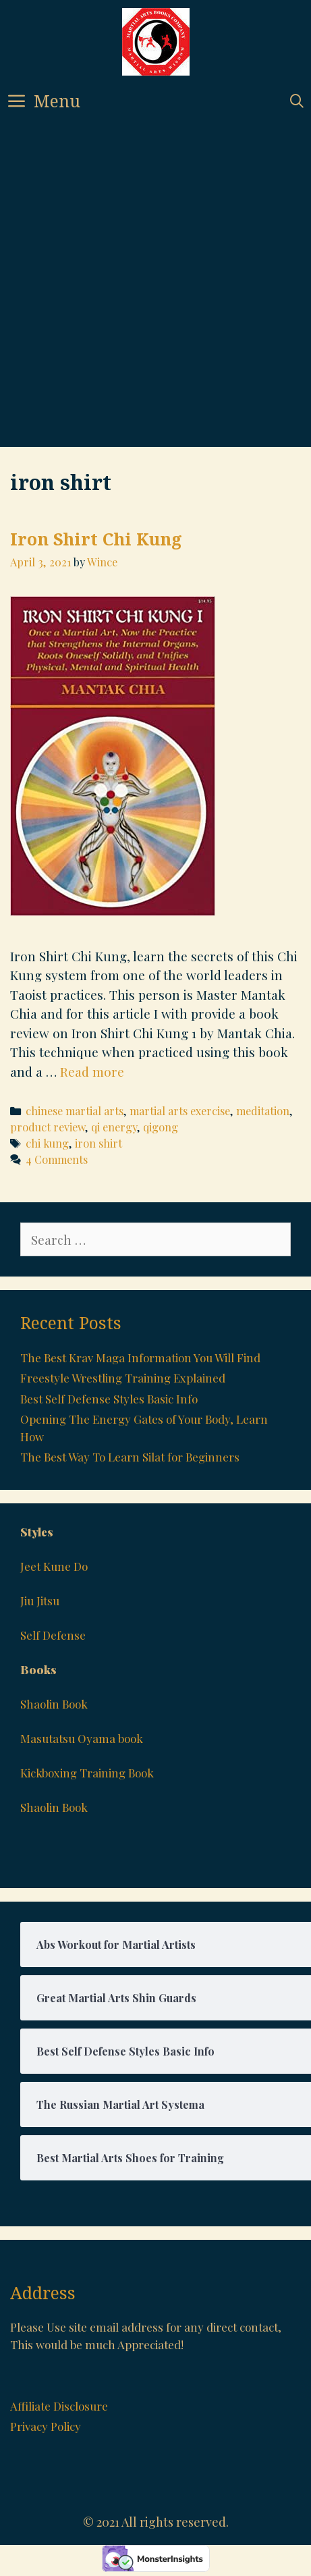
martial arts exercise (180, 1111)
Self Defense (53, 1635)
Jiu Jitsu (39, 1600)
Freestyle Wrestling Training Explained (122, 1377)
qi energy (114, 1127)
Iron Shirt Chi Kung (96, 538)
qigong (160, 1127)
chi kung (47, 1143)
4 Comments (57, 1159)
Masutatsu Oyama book (81, 1738)
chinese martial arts (74, 1111)
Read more (92, 1071)
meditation (262, 1111)
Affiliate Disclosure (59, 2405)
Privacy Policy (45, 2426)
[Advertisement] (149, 290)
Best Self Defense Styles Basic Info (109, 1398)
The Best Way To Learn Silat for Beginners (129, 1456)
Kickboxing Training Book (87, 1772)
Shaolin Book (54, 1703)
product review (47, 1127)
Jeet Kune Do (54, 1566)
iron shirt (98, 1143)
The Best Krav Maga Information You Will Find (140, 1357)
